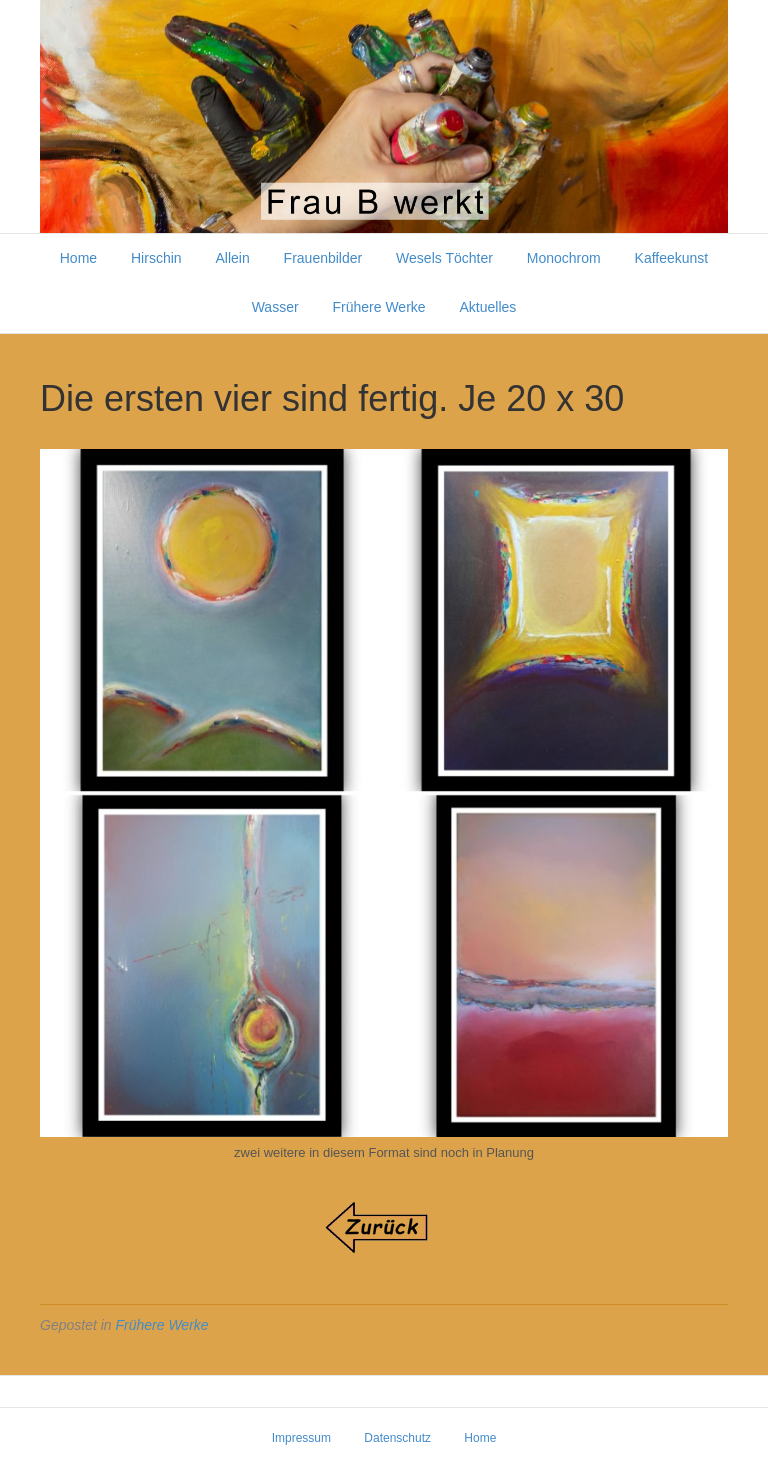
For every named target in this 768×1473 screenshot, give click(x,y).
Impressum (301, 1438)
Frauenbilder (323, 258)
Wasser (275, 307)
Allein (232, 258)
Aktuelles (488, 307)
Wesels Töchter (444, 258)
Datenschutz (397, 1438)
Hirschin (156, 258)
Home (78, 258)
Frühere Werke (379, 307)
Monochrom (564, 258)
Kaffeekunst (672, 258)
